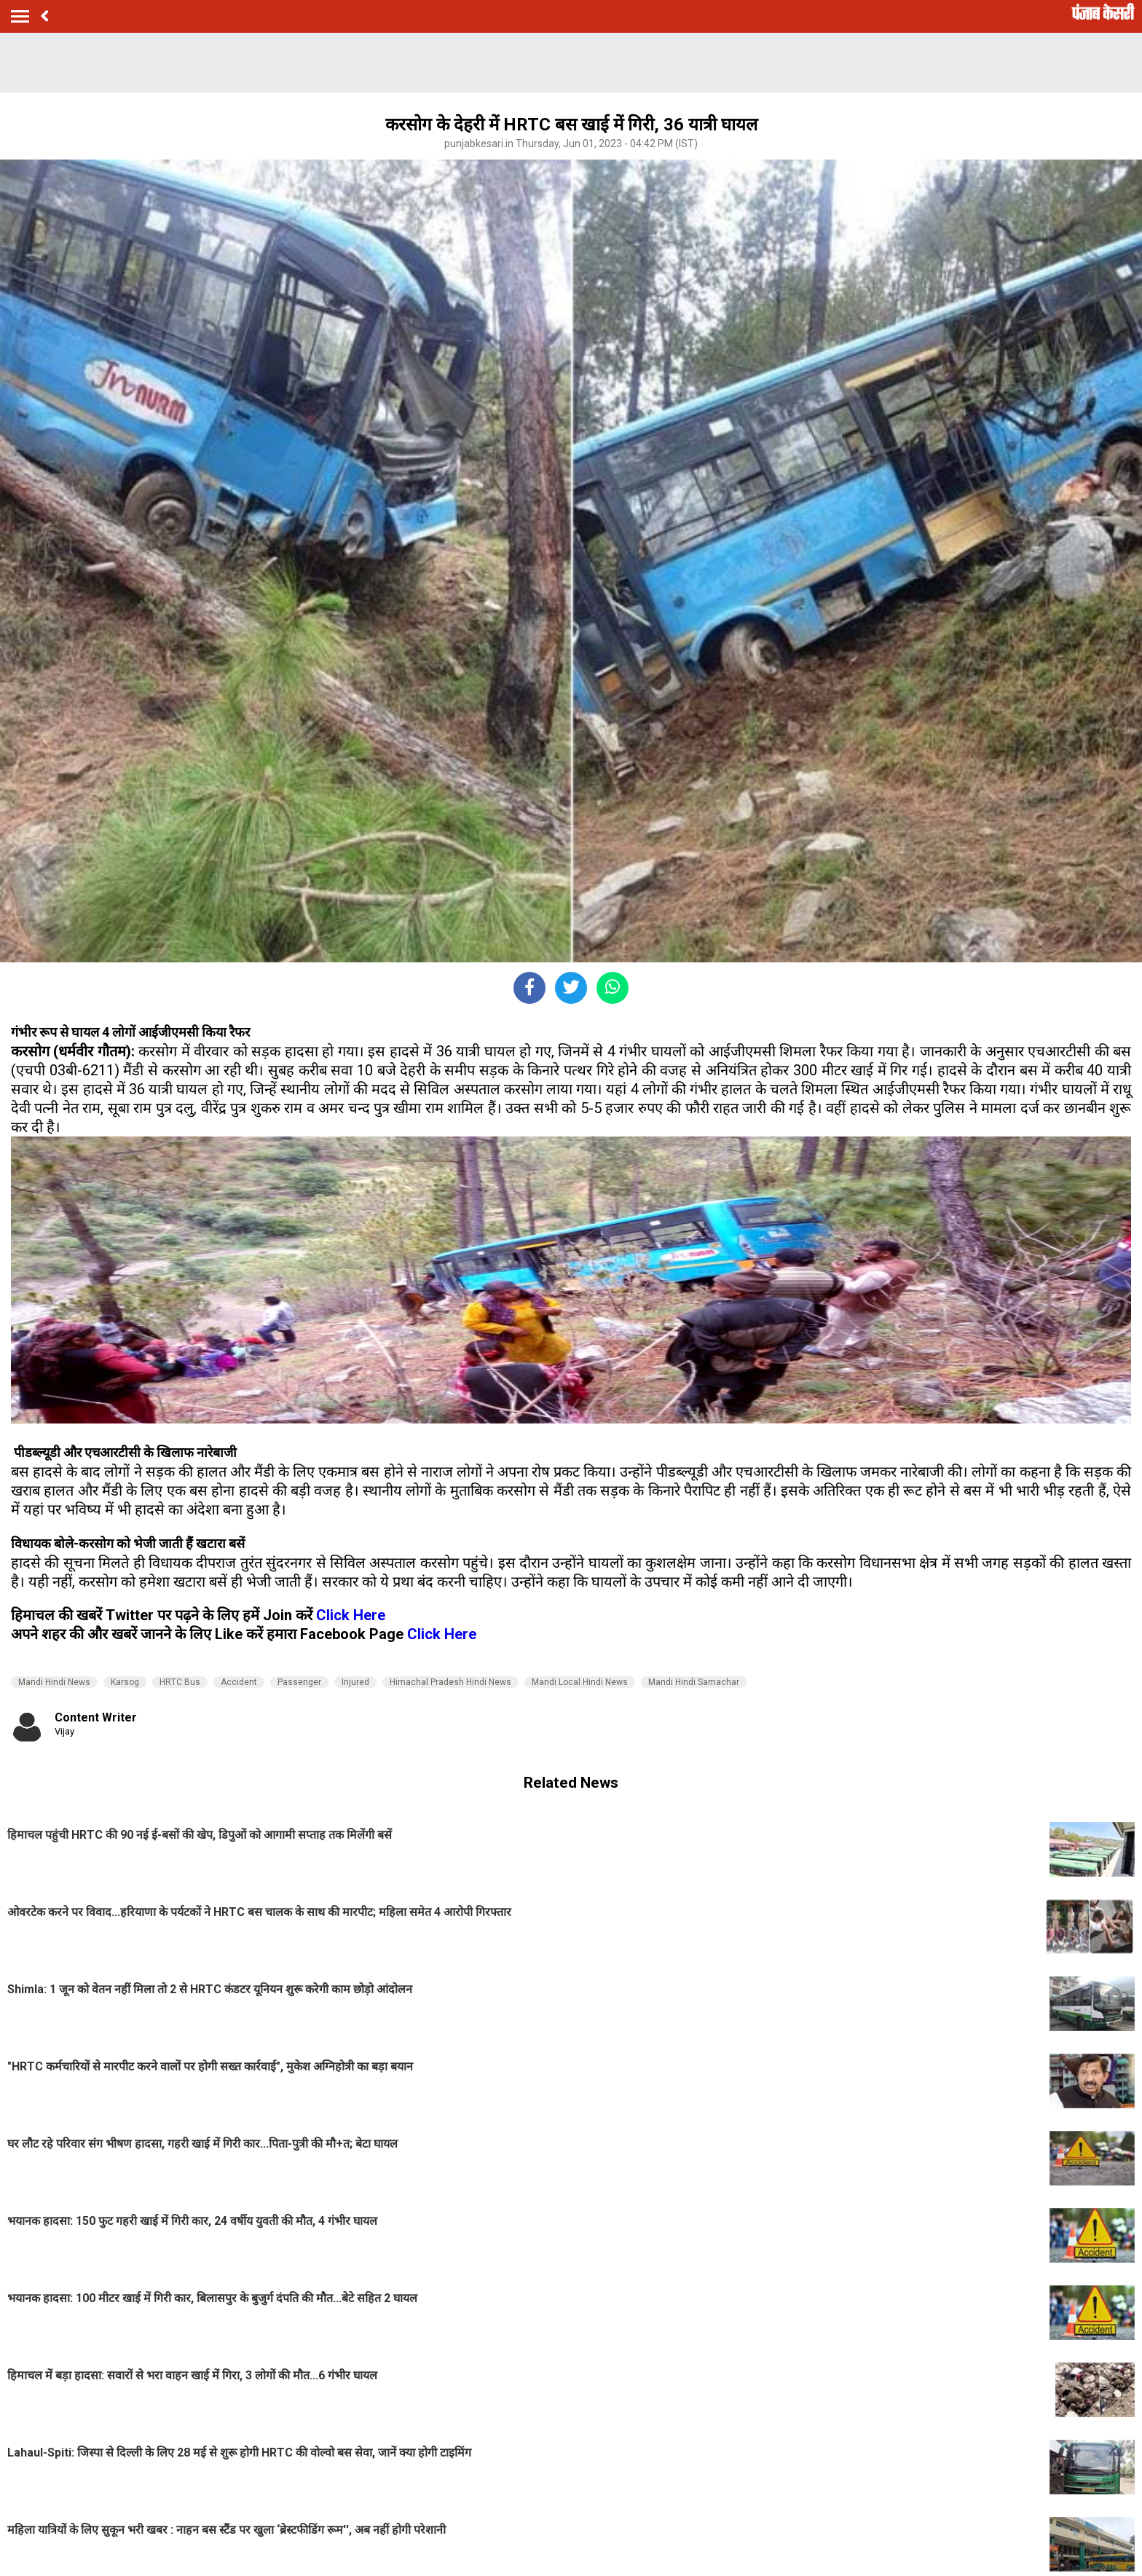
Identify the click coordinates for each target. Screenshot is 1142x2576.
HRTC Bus (180, 1682)
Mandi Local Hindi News (580, 1682)
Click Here (350, 1615)
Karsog (125, 1682)
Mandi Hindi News (54, 1682)
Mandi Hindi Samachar (693, 1682)
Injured (355, 1682)
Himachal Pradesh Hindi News (450, 1682)
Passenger (299, 1682)
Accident (239, 1682)
